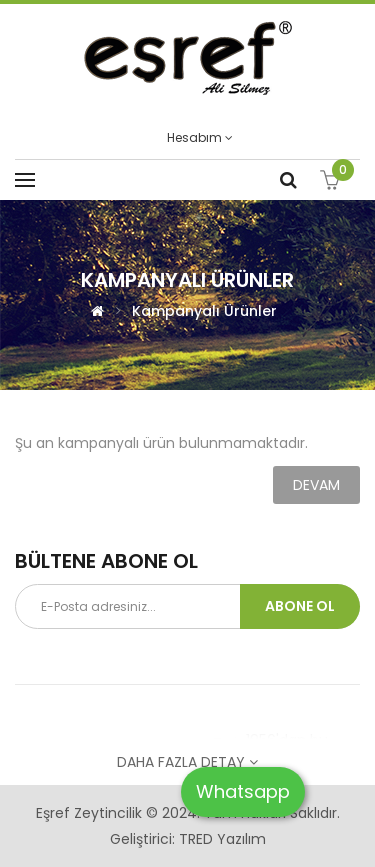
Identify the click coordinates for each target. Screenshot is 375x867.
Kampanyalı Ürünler (204, 311)
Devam (316, 485)
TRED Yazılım (222, 839)
